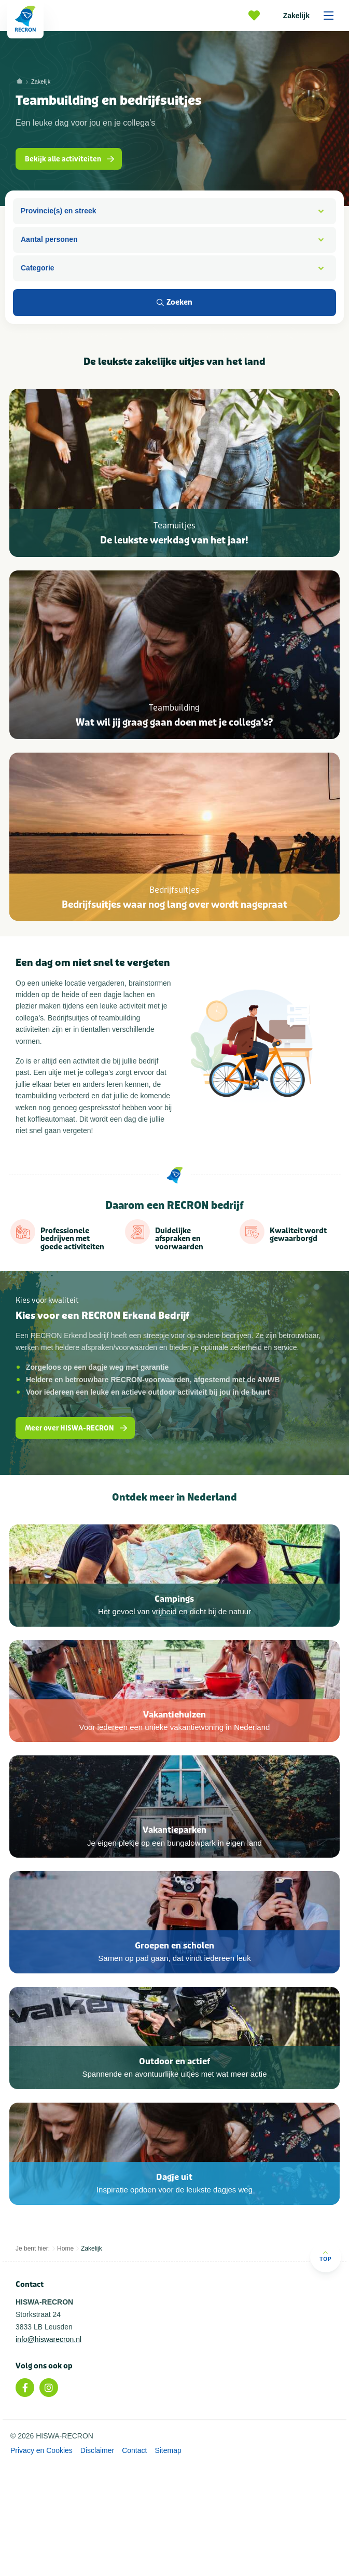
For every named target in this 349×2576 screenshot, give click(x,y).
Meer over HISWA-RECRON (77, 1458)
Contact (134, 2565)
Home (65, 2363)
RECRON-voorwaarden (149, 1410)
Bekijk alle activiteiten (70, 159)
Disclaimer (97, 2565)
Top (325, 2371)
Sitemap (168, 2565)
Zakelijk (312, 15)
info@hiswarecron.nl (48, 2454)
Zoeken (174, 302)
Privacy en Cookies (41, 2565)
